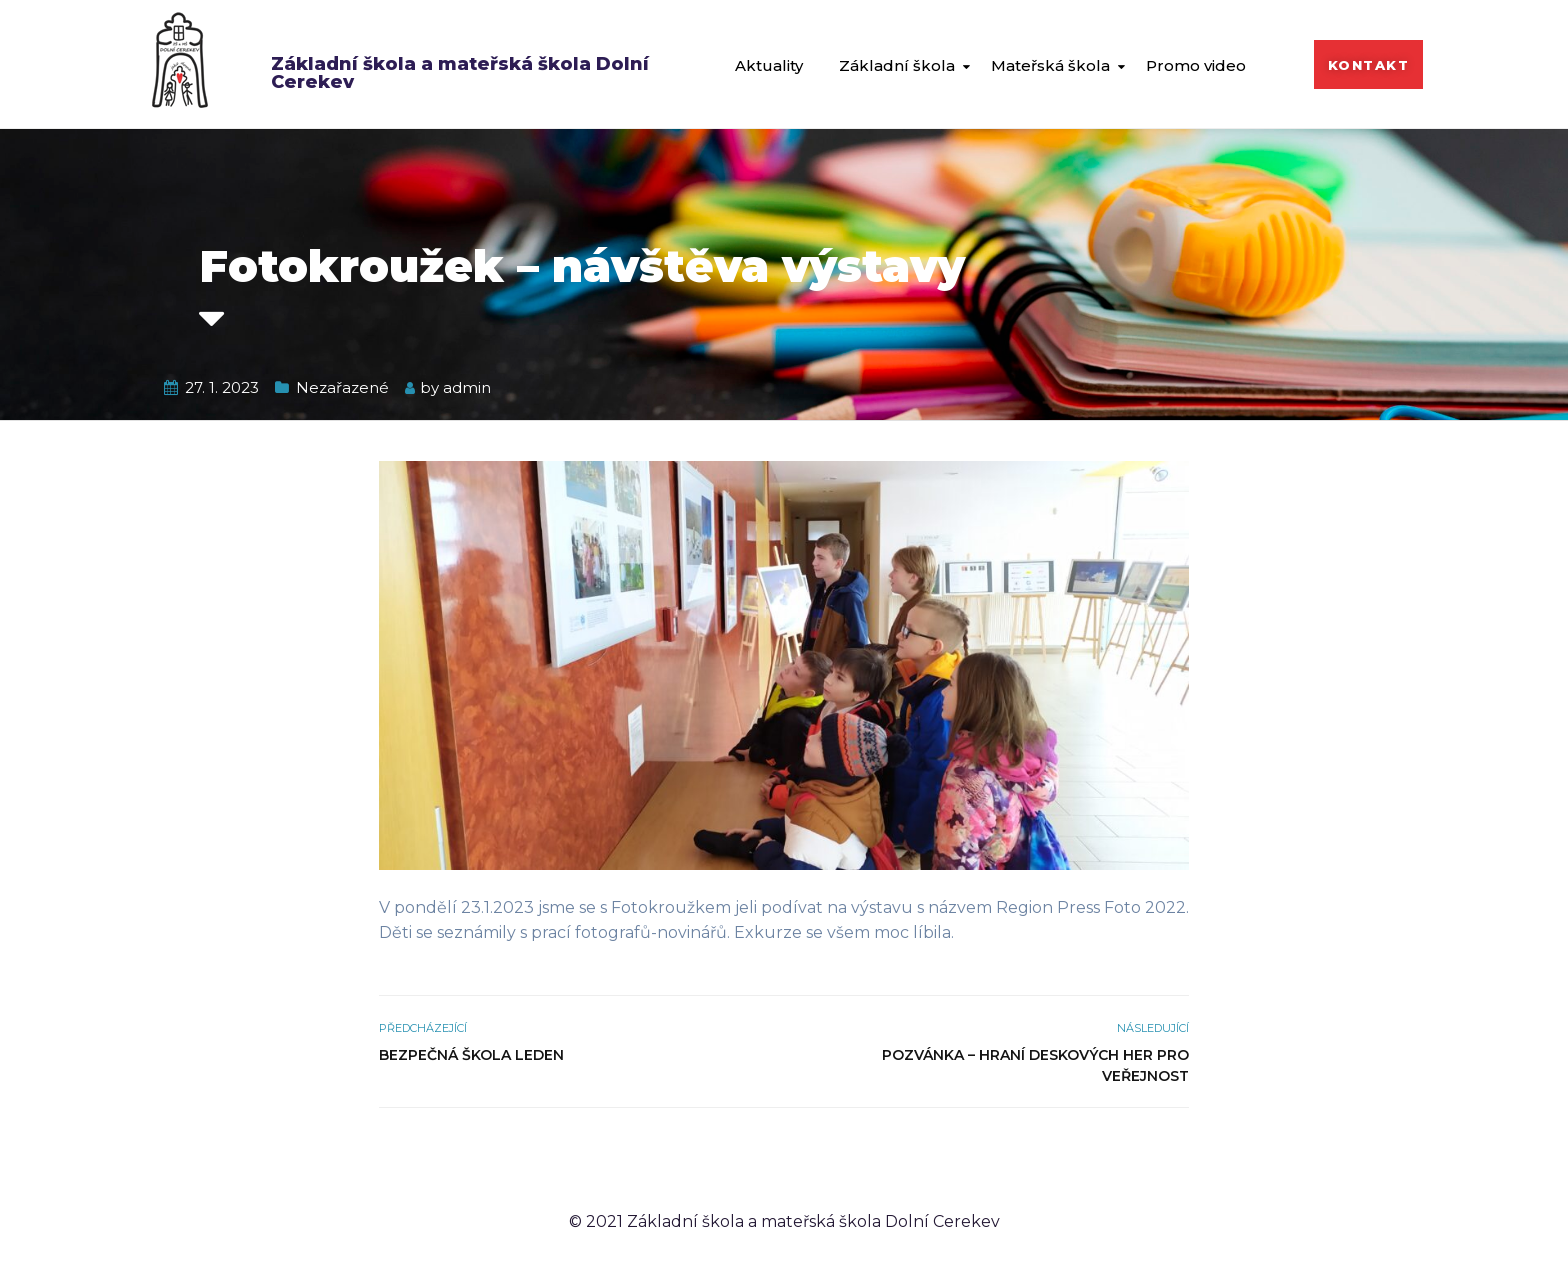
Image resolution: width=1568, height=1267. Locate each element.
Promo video (1196, 65)
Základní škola (897, 65)
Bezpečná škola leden (471, 1055)
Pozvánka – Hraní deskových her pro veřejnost (1035, 1065)
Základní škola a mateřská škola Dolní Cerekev (460, 73)
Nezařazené (342, 387)
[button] (1369, 64)
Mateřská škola (1050, 65)
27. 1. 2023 (222, 387)
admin (467, 387)
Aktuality (769, 65)
